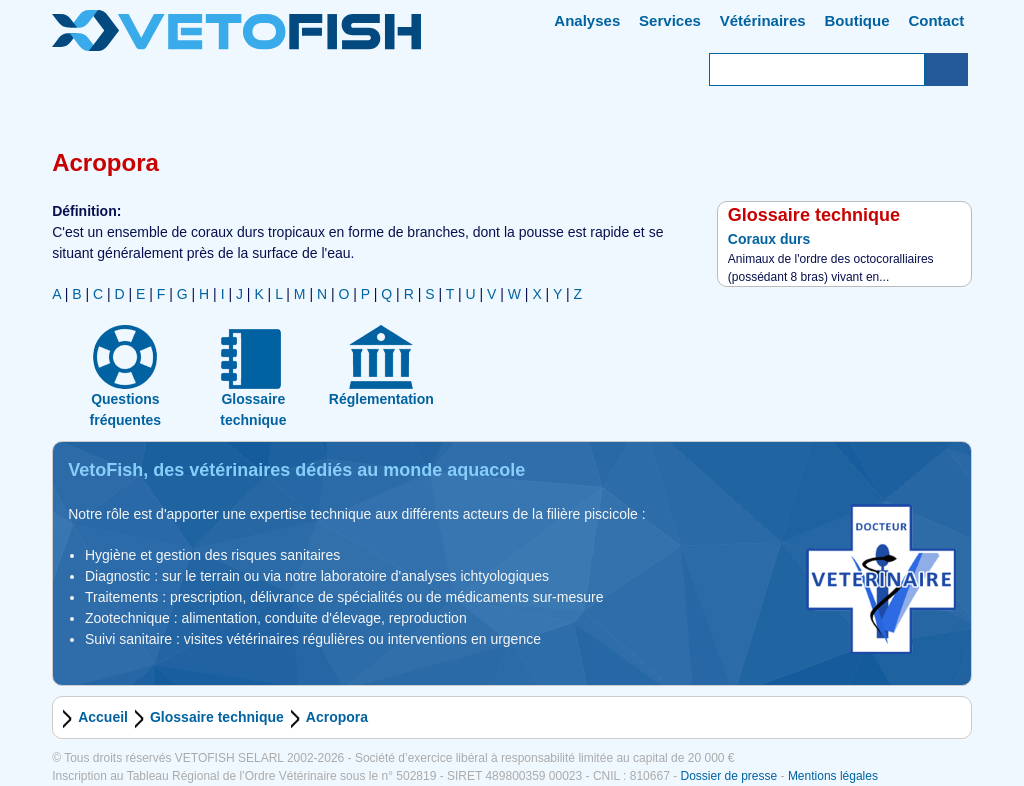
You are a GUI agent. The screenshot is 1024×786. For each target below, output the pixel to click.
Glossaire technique (217, 717)
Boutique (857, 20)
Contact (936, 20)
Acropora (337, 717)
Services (670, 20)
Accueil (103, 717)
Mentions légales (833, 776)
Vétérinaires (763, 20)
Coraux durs (769, 239)
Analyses (587, 20)
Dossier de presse (728, 776)
